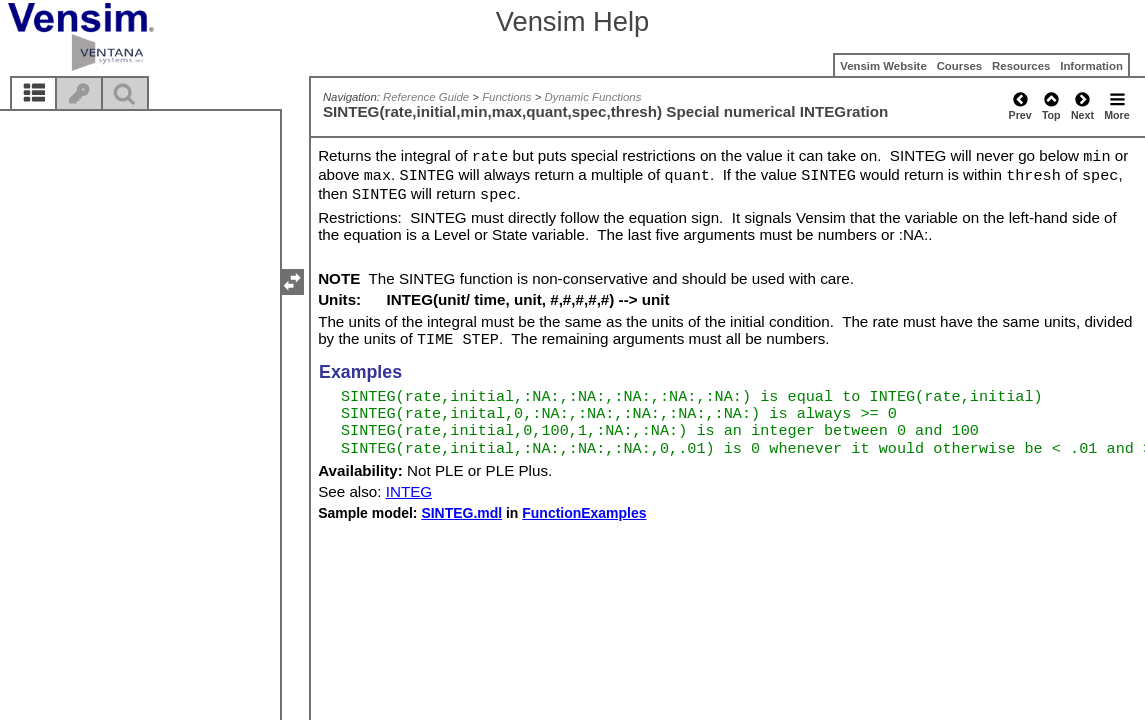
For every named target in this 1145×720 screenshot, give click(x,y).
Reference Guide (426, 97)
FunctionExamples (584, 513)
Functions (506, 97)
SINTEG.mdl (461, 513)
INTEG (409, 491)
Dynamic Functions (593, 97)
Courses (960, 66)
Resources (1021, 66)
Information (1091, 66)
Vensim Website (883, 66)
